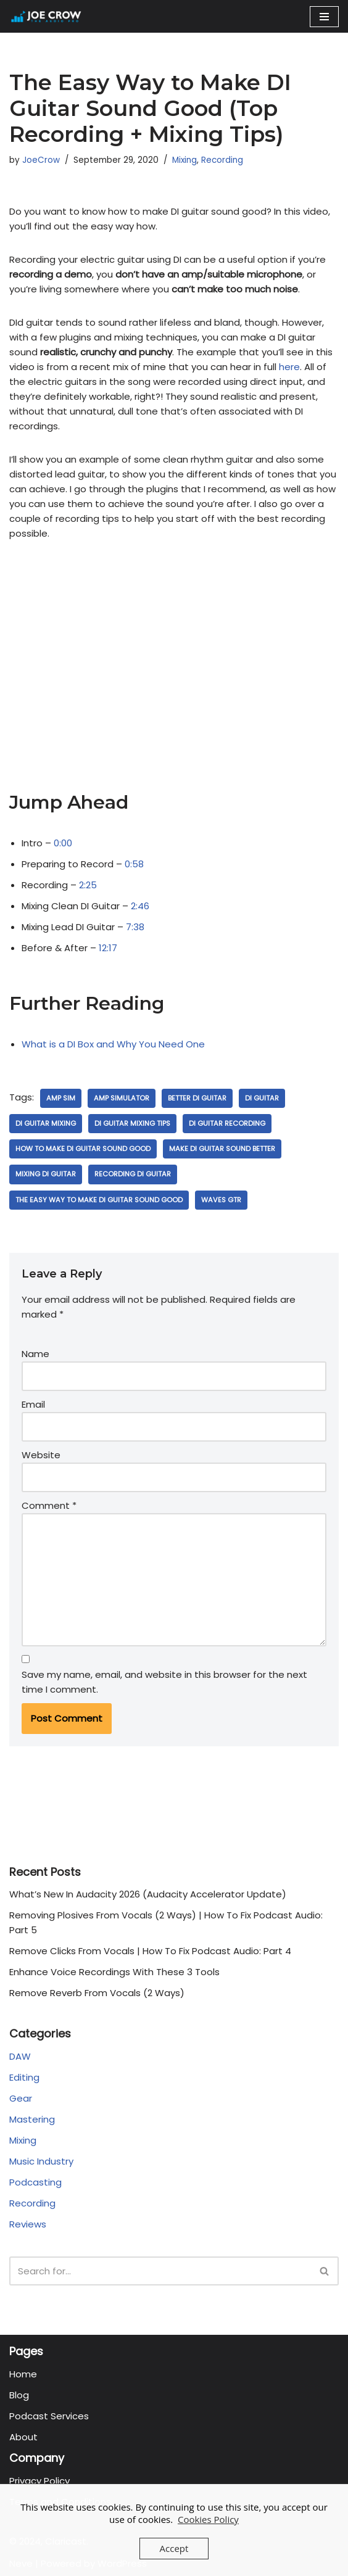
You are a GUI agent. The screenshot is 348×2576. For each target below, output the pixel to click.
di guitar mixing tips (132, 1123)
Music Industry (41, 2161)
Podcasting (35, 2182)
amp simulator (121, 1098)
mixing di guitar (45, 1174)
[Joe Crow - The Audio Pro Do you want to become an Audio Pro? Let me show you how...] (46, 16)
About (23, 2436)
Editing (24, 2077)
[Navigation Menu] (324, 16)
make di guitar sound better (222, 1149)
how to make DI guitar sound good (83, 1149)
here (289, 366)
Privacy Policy (39, 2480)
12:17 (108, 947)
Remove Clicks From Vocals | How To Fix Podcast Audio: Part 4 (150, 1950)
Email (33, 1404)
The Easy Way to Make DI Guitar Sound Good (99, 1200)
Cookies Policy (208, 2519)
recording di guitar (132, 1174)
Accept (174, 2548)
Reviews (27, 2224)
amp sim (60, 1098)
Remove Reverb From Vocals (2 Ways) (96, 1992)
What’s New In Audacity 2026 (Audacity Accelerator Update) (147, 1894)
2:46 (140, 905)
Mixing (184, 160)
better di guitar (197, 1098)
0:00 (63, 842)
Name (35, 1353)
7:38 (135, 926)
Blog (19, 2394)
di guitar (262, 1098)
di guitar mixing (45, 1123)
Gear (20, 2098)
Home (23, 2374)
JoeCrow (41, 160)
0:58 (134, 863)
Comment (49, 1505)
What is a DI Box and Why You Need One (113, 1044)
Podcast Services (49, 2415)
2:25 (88, 884)
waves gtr (221, 1200)
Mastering (32, 2119)
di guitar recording (227, 1123)
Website (41, 1454)
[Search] (160, 2270)
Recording (222, 160)
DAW (20, 2056)
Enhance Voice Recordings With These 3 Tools (114, 1971)
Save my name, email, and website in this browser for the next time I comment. (164, 1682)
